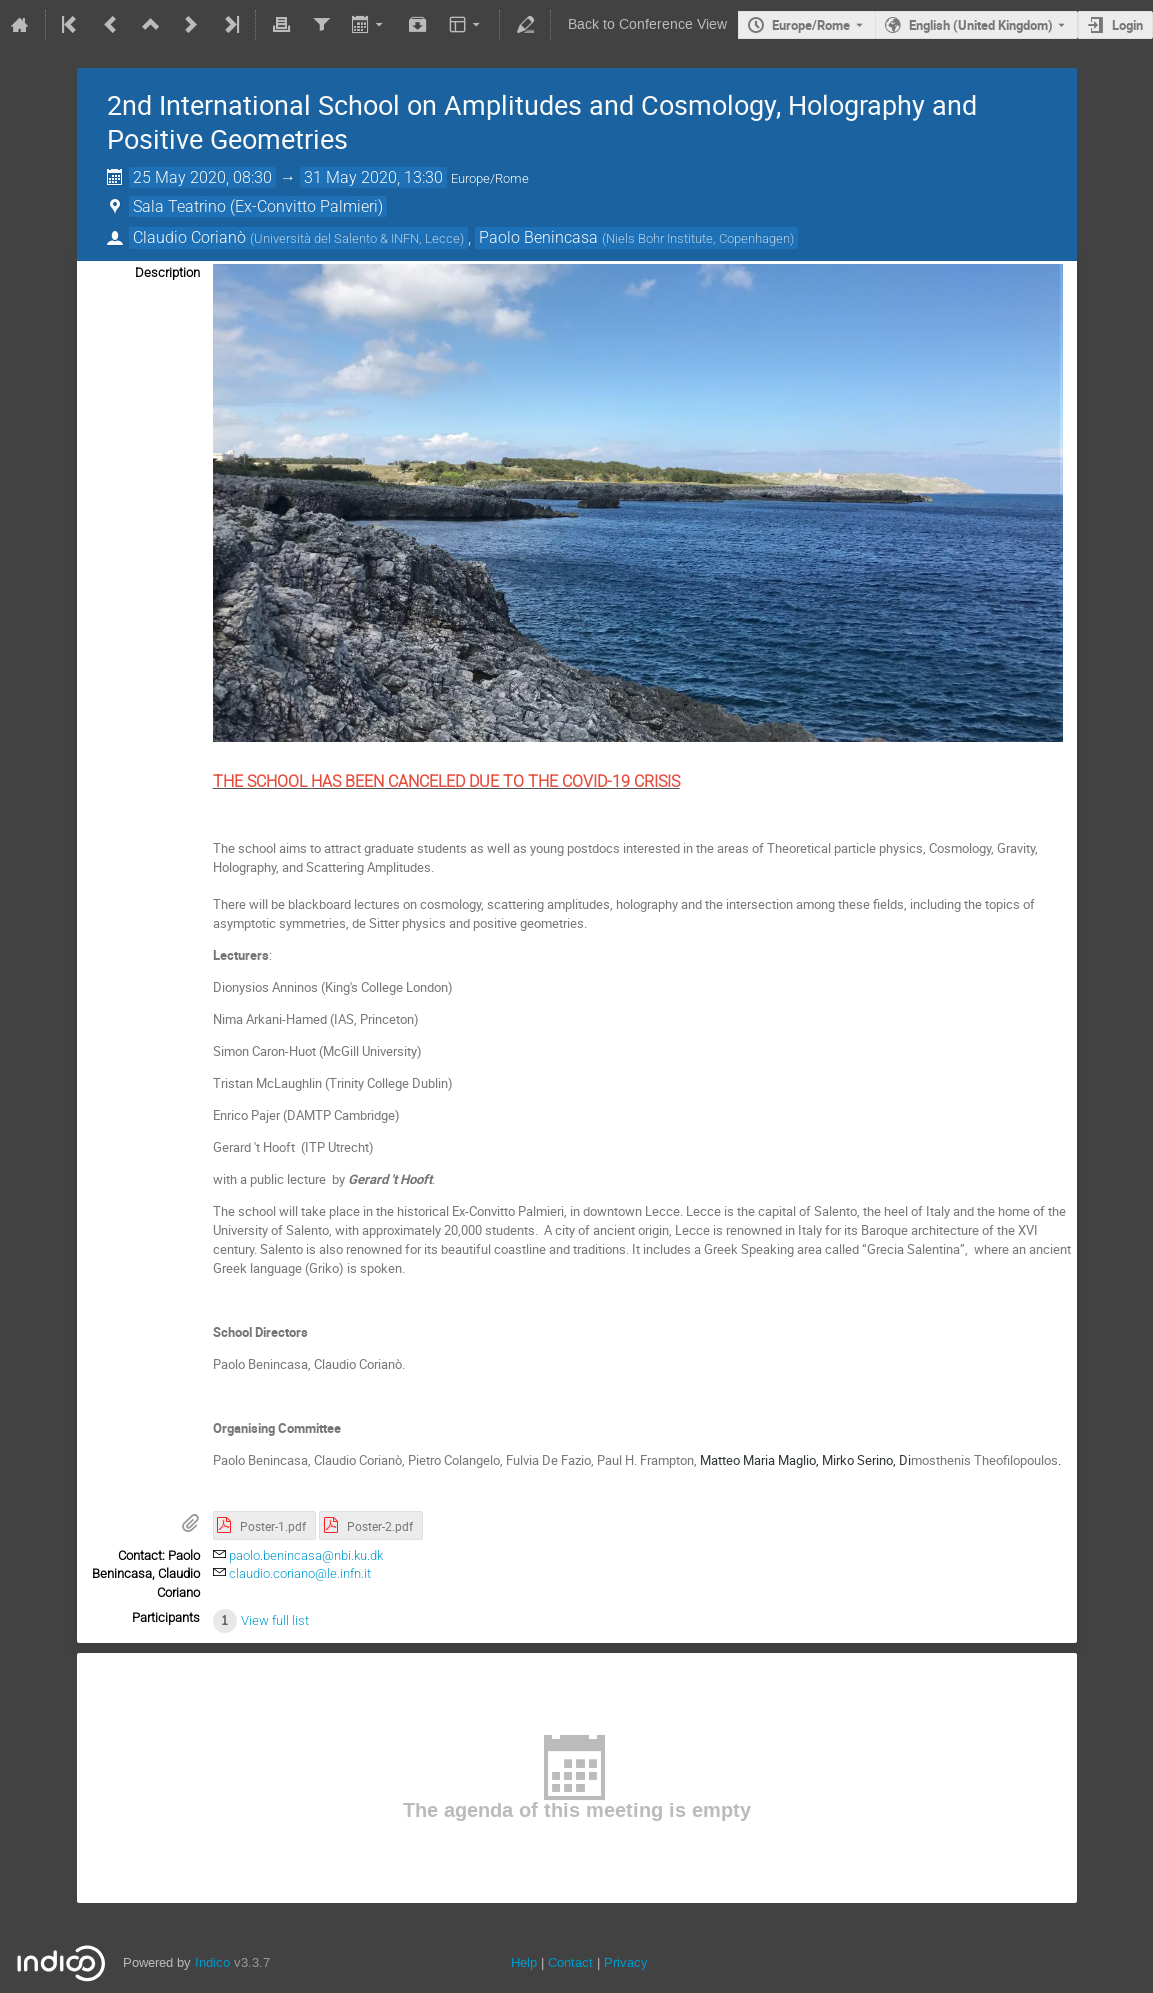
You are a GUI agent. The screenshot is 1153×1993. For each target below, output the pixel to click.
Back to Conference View (647, 24)
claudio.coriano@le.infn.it (300, 1573)
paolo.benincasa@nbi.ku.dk (306, 1555)
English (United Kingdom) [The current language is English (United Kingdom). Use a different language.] (981, 25)
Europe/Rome (811, 25)
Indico (212, 1962)
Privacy (626, 1962)
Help (524, 1962)
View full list (275, 1620)
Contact (570, 1962)
